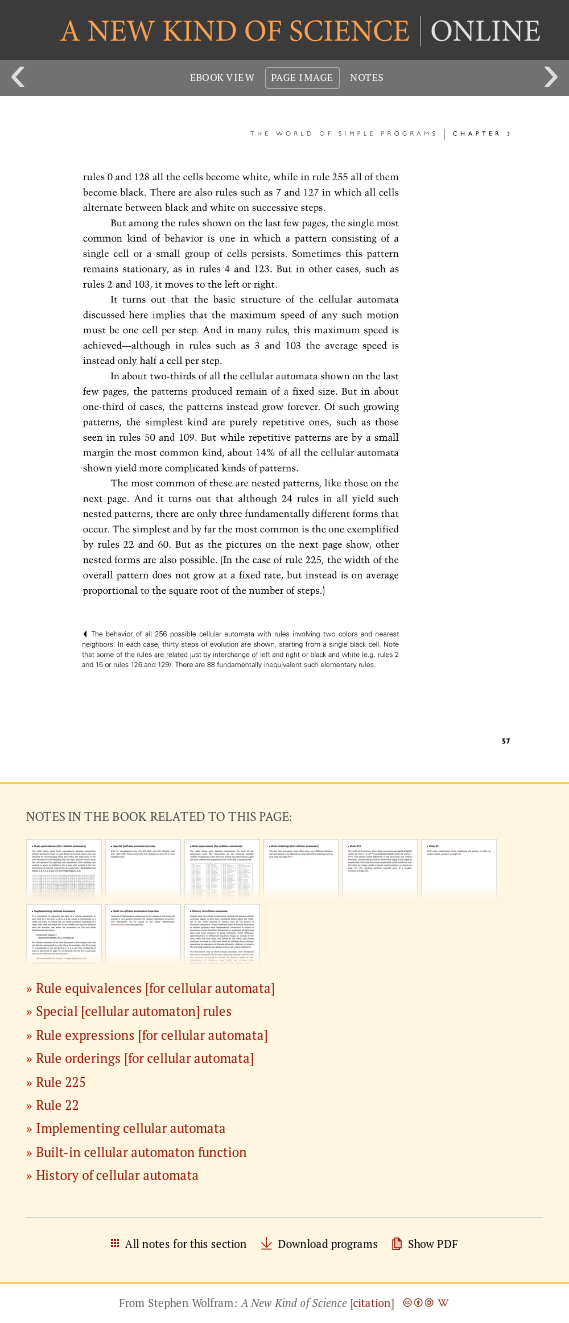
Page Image (302, 77)
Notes (366, 77)
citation (372, 1303)
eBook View (222, 77)
